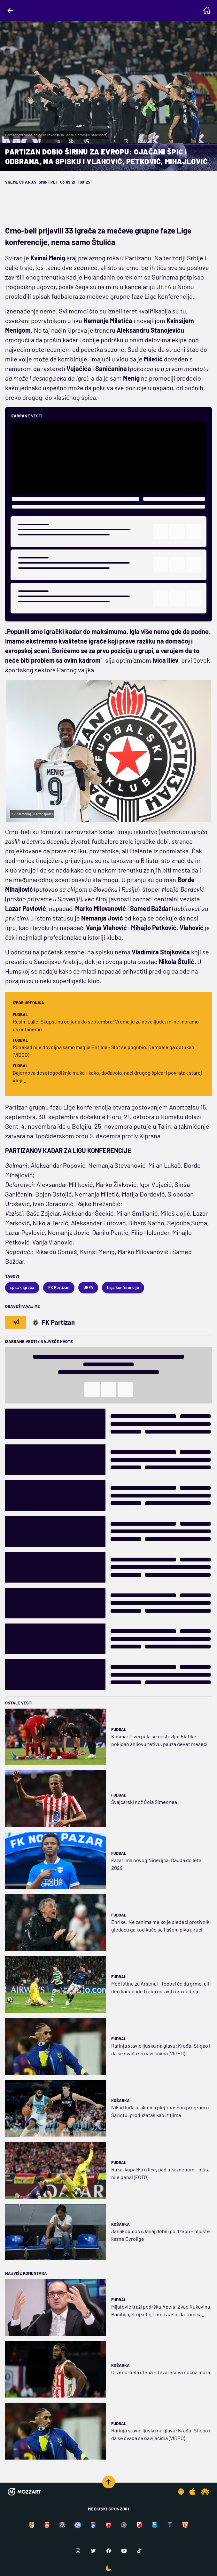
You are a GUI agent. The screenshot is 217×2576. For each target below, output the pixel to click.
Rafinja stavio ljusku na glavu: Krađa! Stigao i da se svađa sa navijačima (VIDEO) (160, 2049)
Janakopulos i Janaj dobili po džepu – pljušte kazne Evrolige (160, 2235)
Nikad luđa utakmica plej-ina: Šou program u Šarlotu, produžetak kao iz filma (160, 2111)
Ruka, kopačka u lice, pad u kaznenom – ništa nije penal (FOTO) (160, 2173)
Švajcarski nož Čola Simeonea (144, 1802)
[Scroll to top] (108, 2482)
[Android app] (181, 2491)
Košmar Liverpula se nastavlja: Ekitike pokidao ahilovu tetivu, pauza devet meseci (159, 1740)
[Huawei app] (205, 2491)
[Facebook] (109, 2551)
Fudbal (118, 1729)
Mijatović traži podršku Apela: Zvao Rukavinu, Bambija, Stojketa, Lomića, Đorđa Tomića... (161, 2310)
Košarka (120, 2100)
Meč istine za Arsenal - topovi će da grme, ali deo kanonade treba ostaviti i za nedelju (160, 1987)
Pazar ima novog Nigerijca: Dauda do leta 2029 (156, 1864)
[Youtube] (124, 2551)
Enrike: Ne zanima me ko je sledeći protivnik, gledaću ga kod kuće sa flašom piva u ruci (161, 1925)
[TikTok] (139, 2551)
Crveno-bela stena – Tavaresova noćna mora (160, 2372)
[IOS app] (192, 2491)
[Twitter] (93, 2551)
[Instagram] (78, 2551)
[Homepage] (207, 10)
